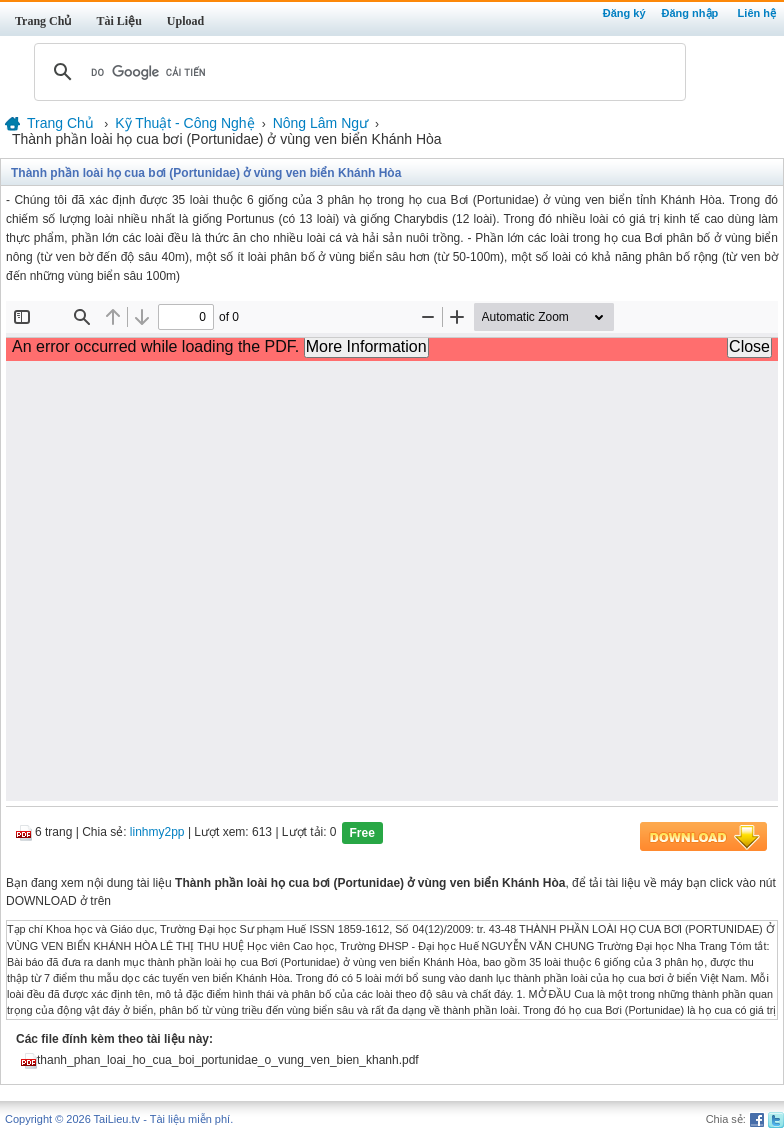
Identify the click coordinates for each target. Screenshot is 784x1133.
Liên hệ (757, 13)
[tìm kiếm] (357, 72)
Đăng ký (624, 13)
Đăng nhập (690, 13)
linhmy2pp (157, 833)
